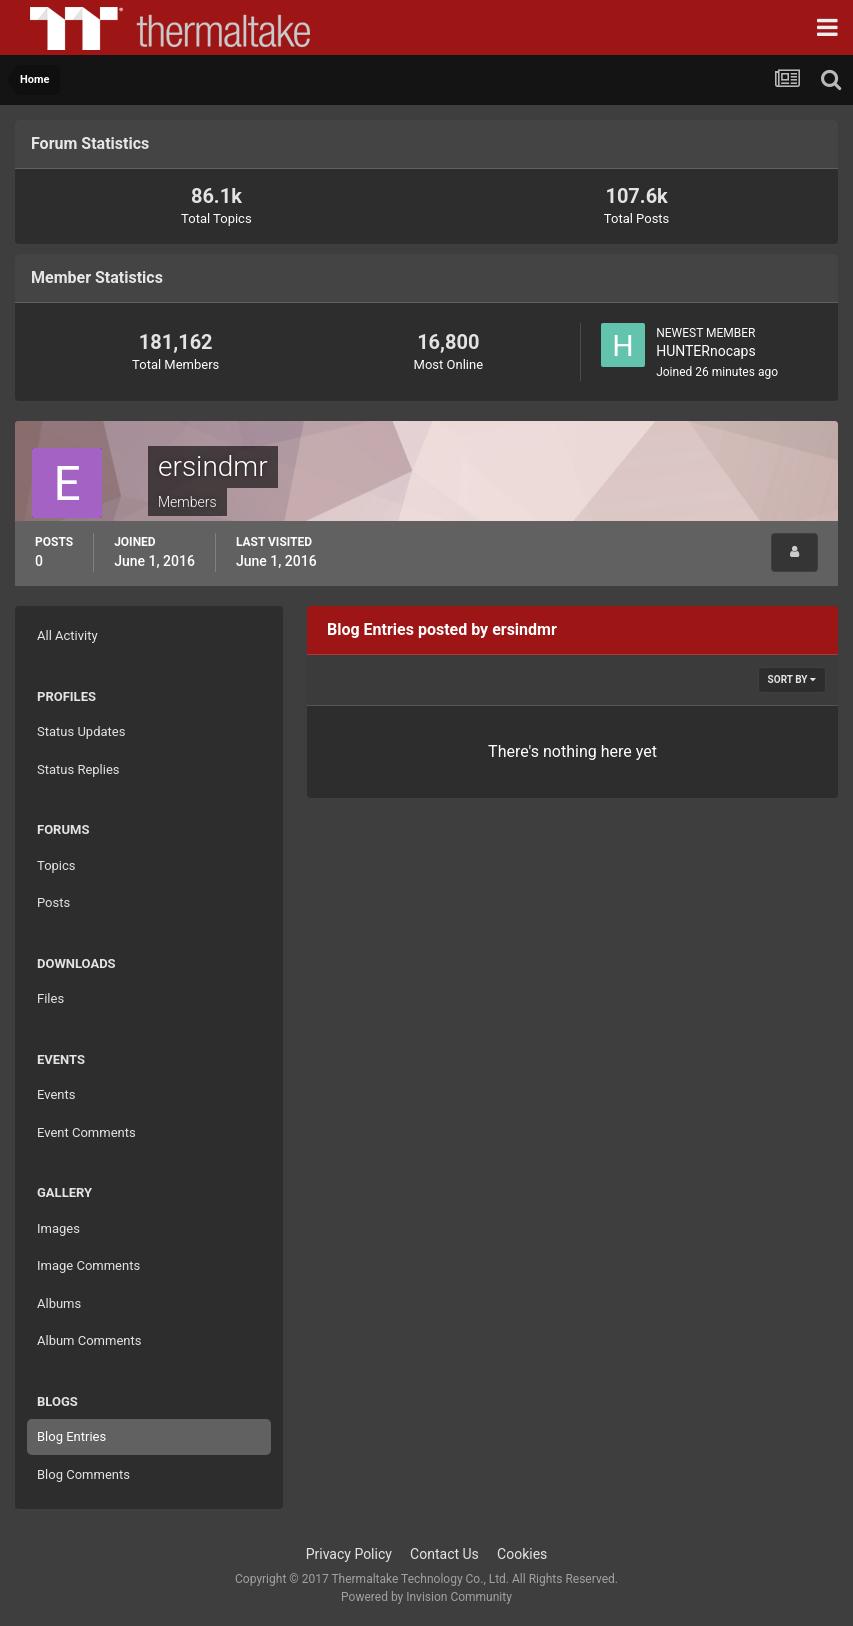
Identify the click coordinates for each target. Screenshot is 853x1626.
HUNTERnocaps (706, 351)
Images (58, 1228)
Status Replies (78, 769)
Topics (56, 865)
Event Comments (86, 1132)
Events (56, 1094)
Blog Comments (83, 1474)
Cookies (522, 1554)
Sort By (792, 679)
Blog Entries (71, 1436)
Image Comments (88, 1265)
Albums (59, 1303)
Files (50, 998)
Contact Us (444, 1554)
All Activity (67, 635)
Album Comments (89, 1340)
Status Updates (81, 731)
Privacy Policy (349, 1554)
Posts (53, 902)
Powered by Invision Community (426, 1597)
